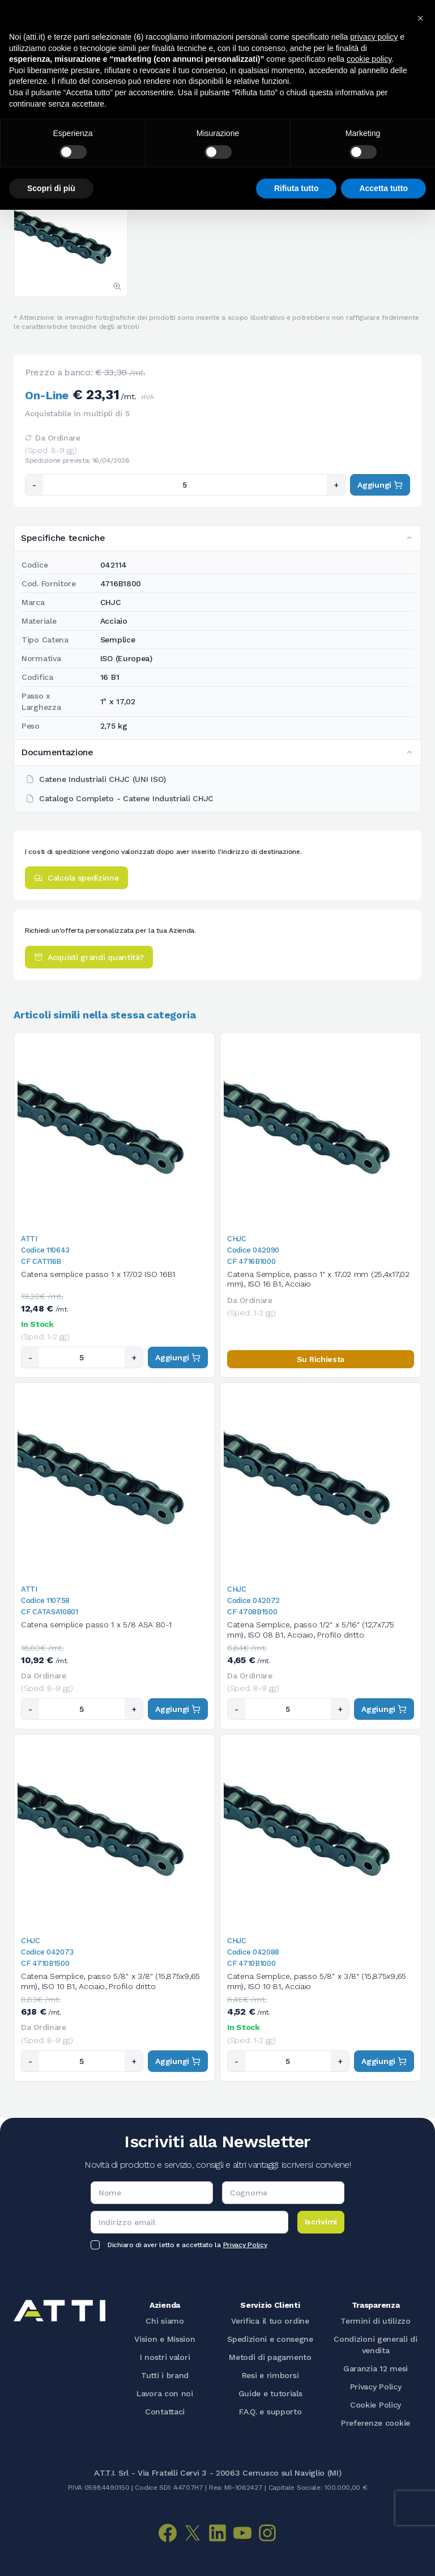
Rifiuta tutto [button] (296, 188)
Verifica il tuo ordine (270, 2320)
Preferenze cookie (375, 2422)
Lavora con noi (165, 2393)
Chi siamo (165, 2320)
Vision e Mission (164, 2339)
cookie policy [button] (369, 59)
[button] (420, 18)
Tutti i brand (165, 2375)
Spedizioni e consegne (270, 2339)
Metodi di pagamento (270, 2357)
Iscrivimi (321, 2221)
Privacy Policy (245, 2245)
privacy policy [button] (374, 36)
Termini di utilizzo (375, 2320)
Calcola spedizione (76, 877)
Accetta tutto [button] (383, 188)
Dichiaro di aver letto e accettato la (187, 2245)
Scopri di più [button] (51, 188)
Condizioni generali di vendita (375, 2344)
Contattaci (165, 2411)
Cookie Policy (375, 2404)
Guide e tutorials (270, 2393)
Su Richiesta (320, 1359)
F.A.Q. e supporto (270, 2411)
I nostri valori (165, 2357)
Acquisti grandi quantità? (89, 957)
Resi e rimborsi (270, 2375)
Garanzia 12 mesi (375, 2368)
